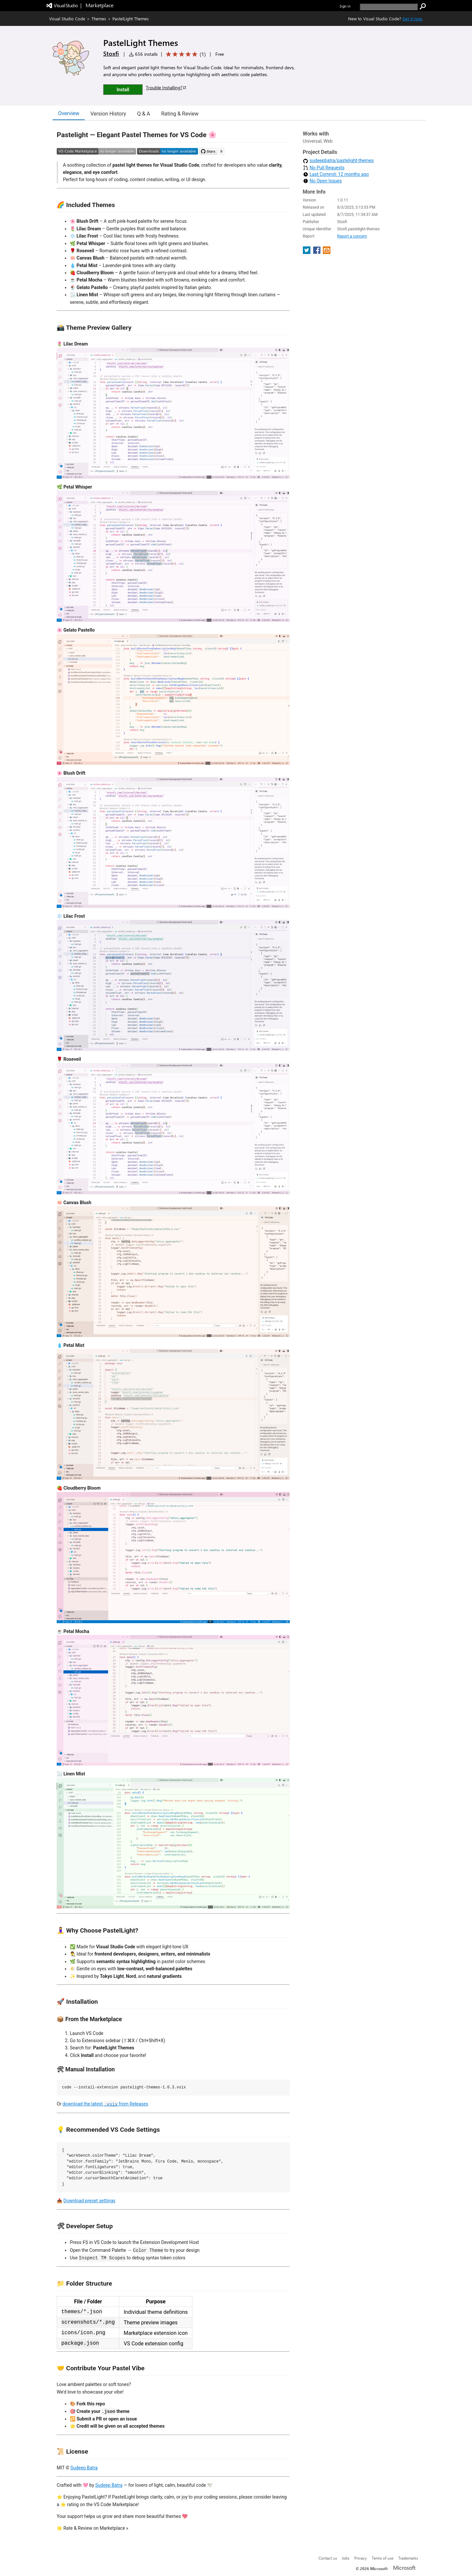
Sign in (345, 6)
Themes (98, 18)
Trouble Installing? (166, 87)
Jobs (345, 2558)
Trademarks (408, 2558)
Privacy (360, 2558)
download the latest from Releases (105, 2103)
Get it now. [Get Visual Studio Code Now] (413, 18)
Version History (108, 114)
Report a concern (352, 236)
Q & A (143, 114)
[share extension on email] (326, 252)
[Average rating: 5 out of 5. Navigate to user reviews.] (184, 54)
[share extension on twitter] (307, 252)
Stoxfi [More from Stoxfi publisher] (111, 53)
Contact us (328, 2558)
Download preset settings (89, 2200)
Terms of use (382, 2558)
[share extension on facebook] (317, 252)
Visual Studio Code (67, 18)
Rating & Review (180, 114)
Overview (68, 113)
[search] (389, 6)
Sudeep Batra (84, 2467)
